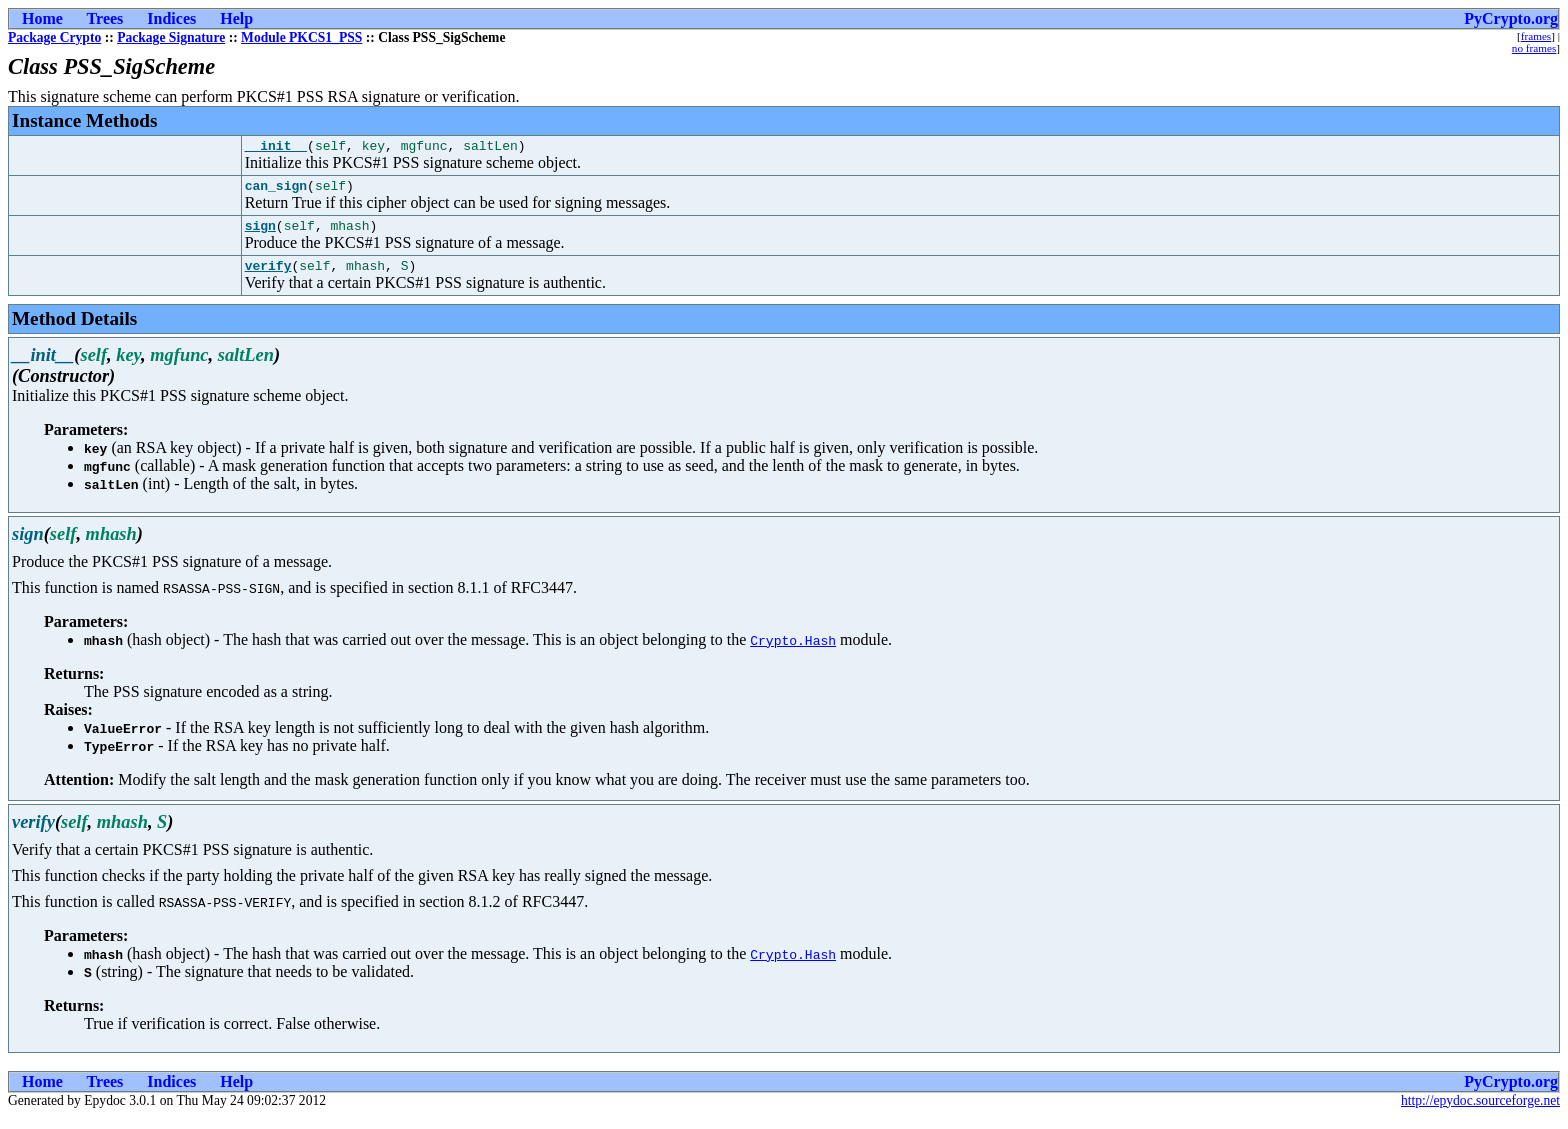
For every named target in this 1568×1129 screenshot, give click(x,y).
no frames (1534, 48)
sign (260, 234)
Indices (171, 18)
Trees (105, 18)
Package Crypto (54, 37)
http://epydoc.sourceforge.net (1480, 1112)
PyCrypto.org (1511, 18)
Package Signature (171, 37)
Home (42, 18)
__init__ (276, 148)
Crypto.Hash (793, 652)
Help (236, 18)
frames (1536, 36)
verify (268, 277)
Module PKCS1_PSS (301, 37)
